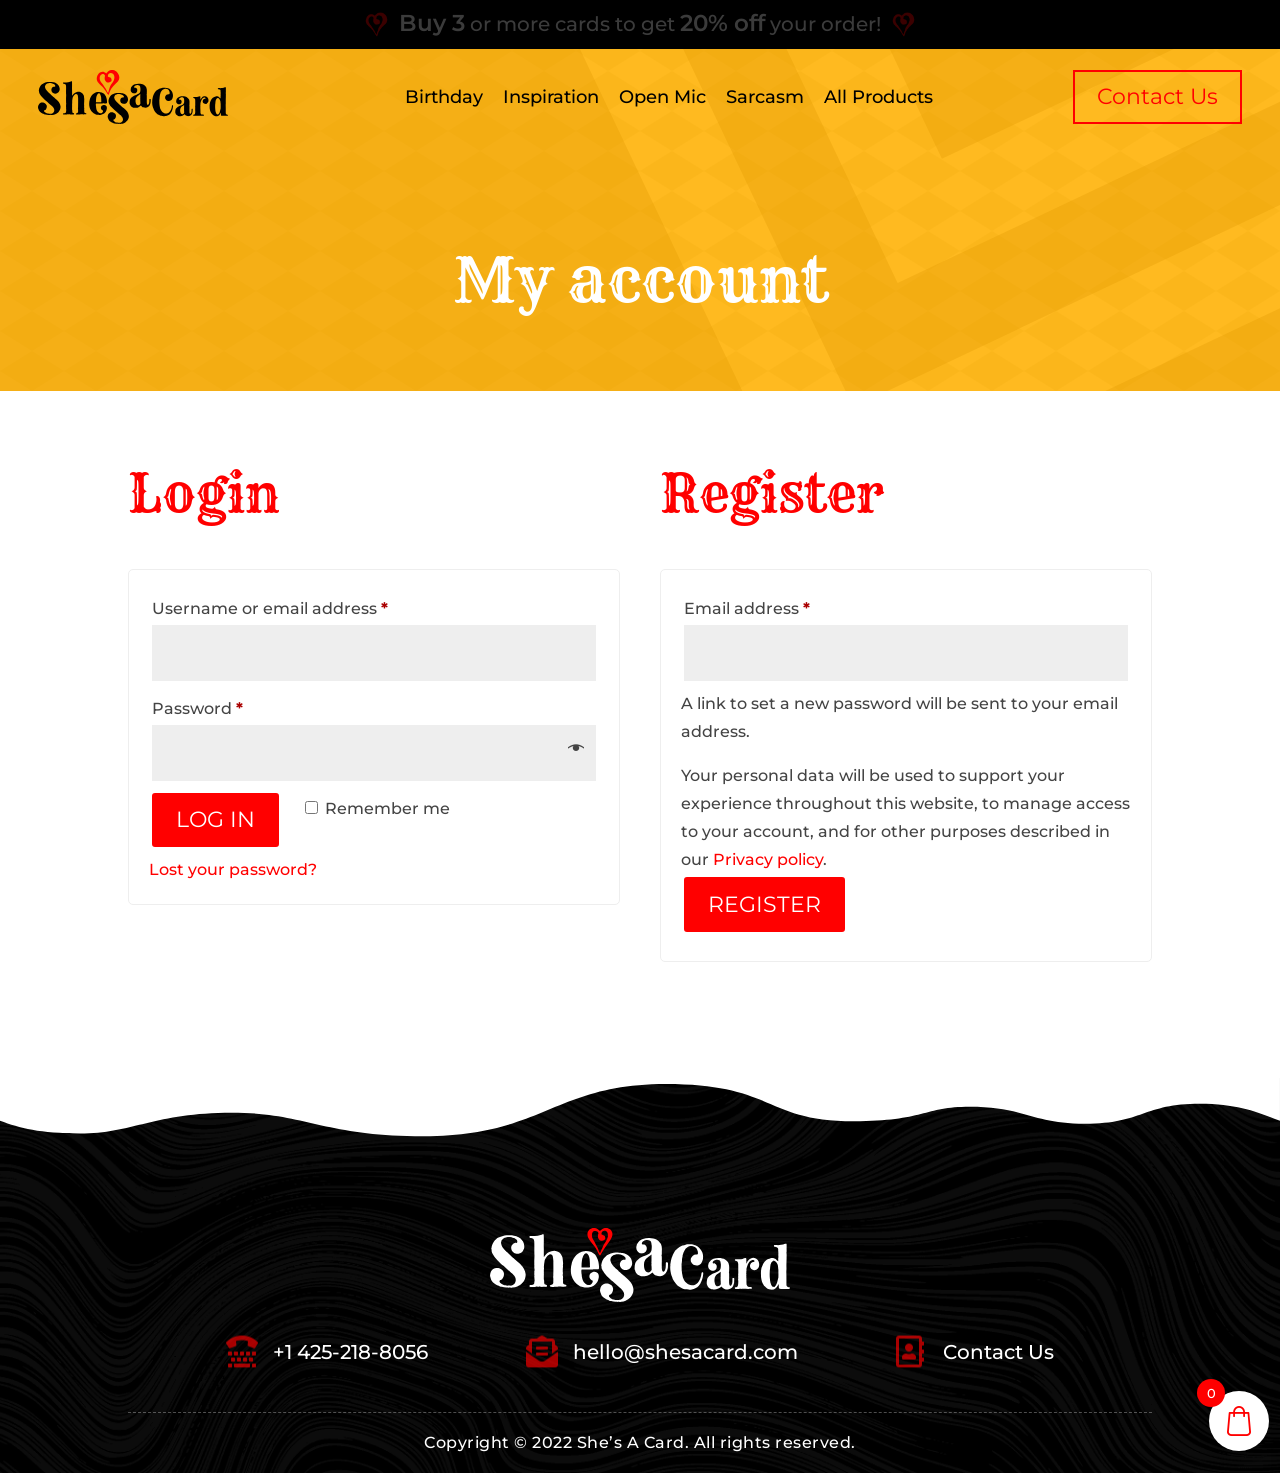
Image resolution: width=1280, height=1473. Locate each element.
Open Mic (662, 97)
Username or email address (307, 605)
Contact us (1157, 96)
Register (764, 904)
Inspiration (551, 97)
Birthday (444, 97)
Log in (215, 819)
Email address (784, 605)
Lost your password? (233, 869)
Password (235, 705)
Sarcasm (765, 97)
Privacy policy (768, 859)
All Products (878, 97)
